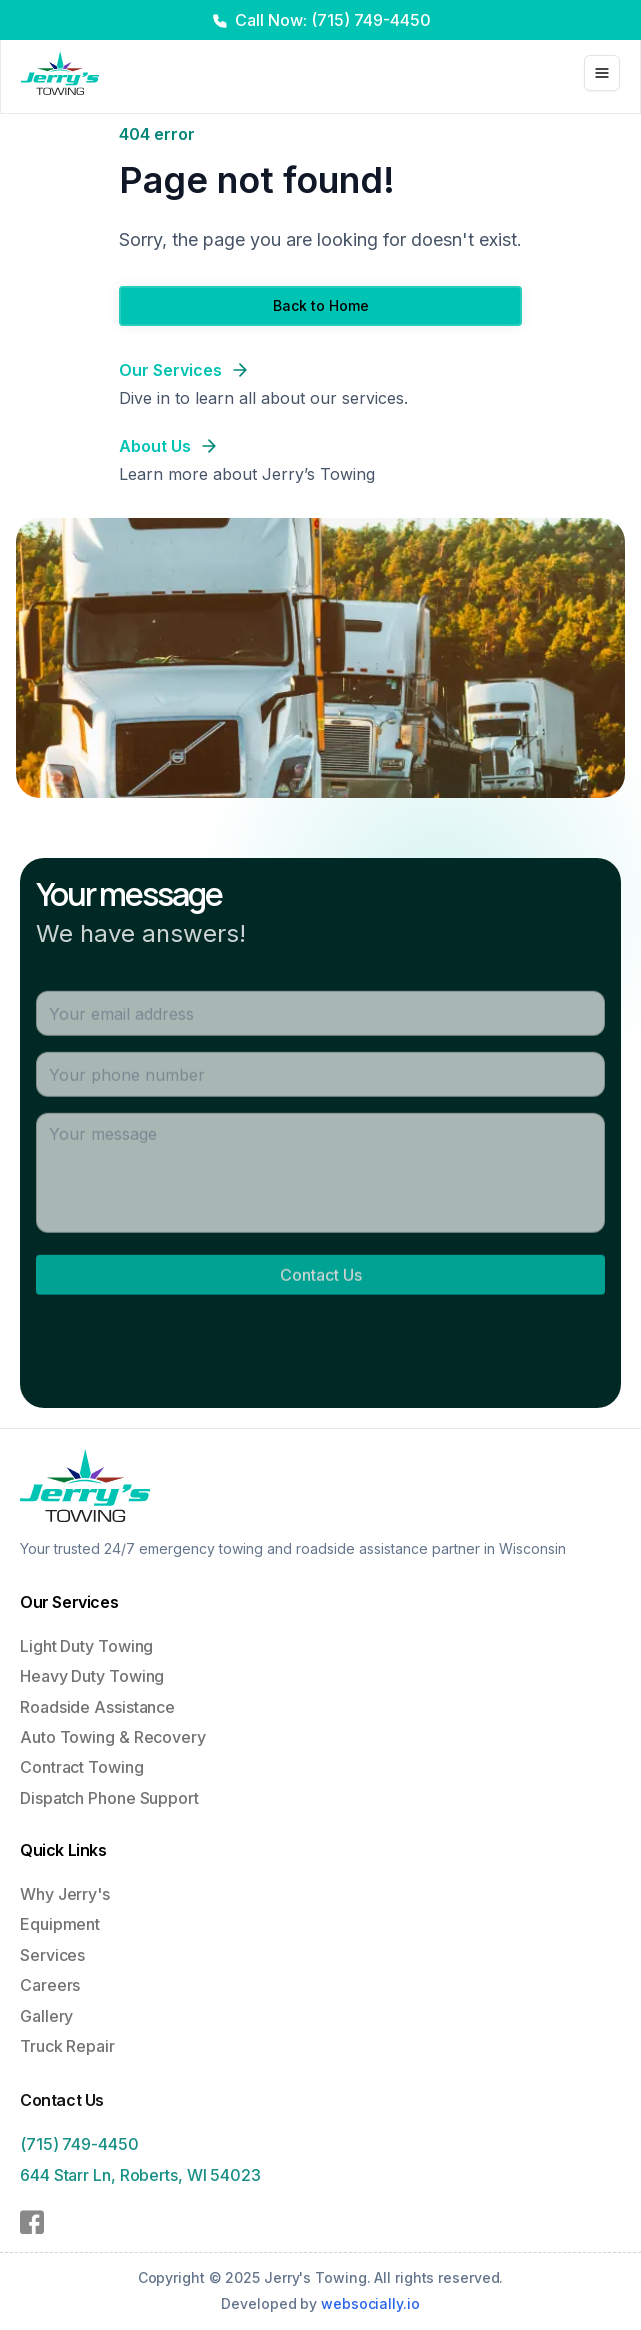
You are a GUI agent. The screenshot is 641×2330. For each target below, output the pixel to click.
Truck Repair (67, 2053)
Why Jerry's (65, 1901)
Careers (50, 1992)
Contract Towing (82, 1769)
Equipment (60, 1931)
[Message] (320, 1182)
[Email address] (320, 1022)
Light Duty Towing (86, 1648)
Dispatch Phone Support (109, 1800)
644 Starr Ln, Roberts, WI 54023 (140, 2186)
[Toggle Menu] (602, 73)
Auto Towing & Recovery (113, 1739)
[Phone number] (320, 1083)
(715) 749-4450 (79, 2155)
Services (52, 1962)
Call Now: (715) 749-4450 (333, 20)
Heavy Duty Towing (92, 1678)
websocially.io (370, 2303)
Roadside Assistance (97, 1709)
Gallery (46, 2022)
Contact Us (321, 1284)
